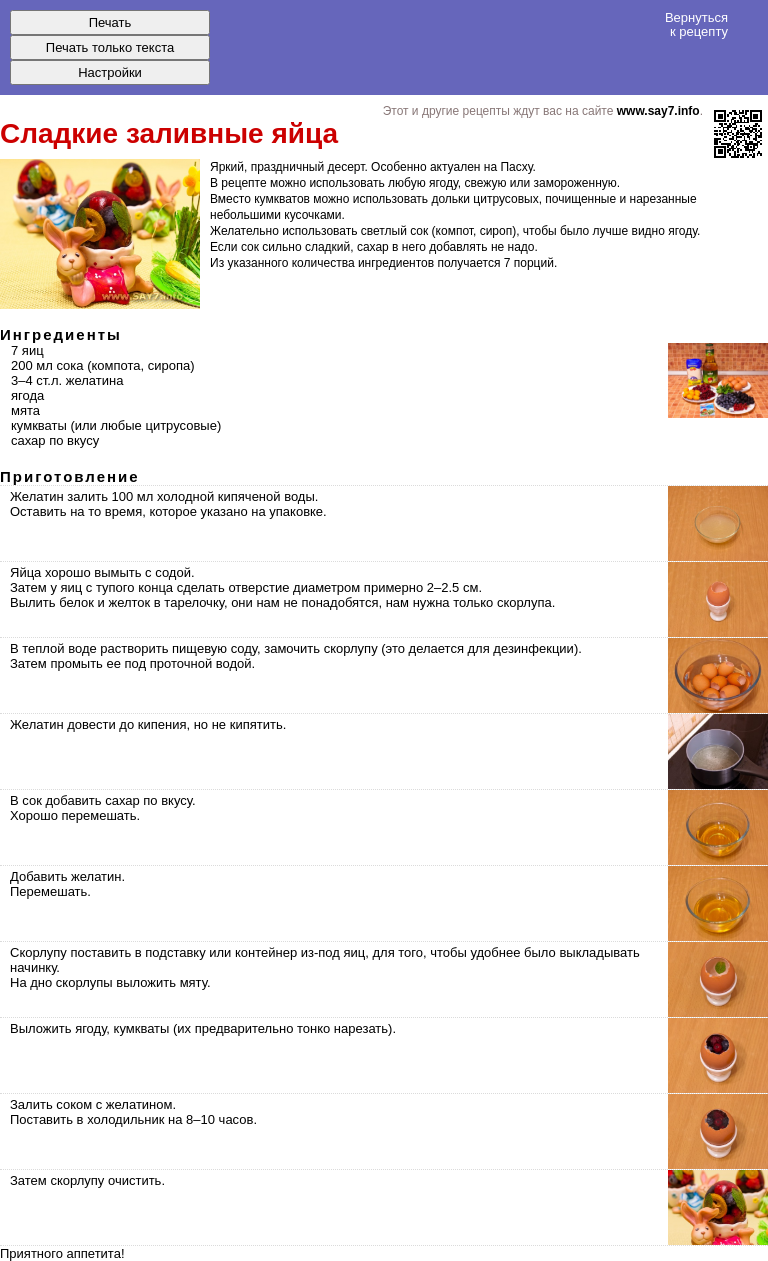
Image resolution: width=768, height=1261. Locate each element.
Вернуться (696, 24)
